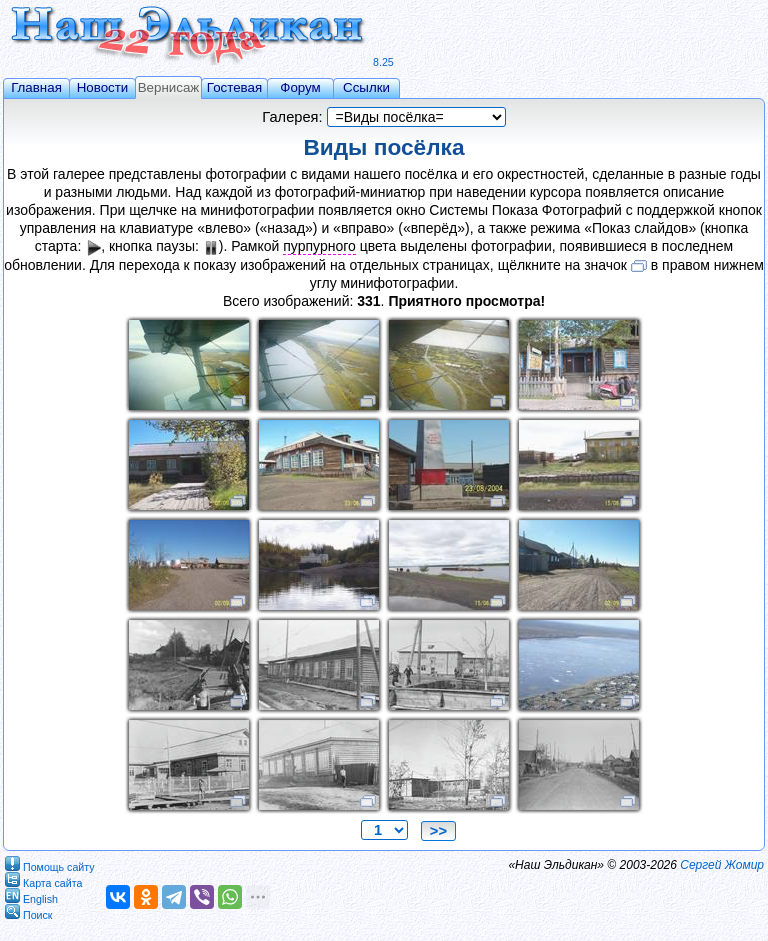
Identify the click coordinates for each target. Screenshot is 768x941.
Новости (103, 87)
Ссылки (366, 87)
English (31, 895)
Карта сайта (43, 879)
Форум (300, 87)
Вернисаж (169, 87)
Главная (36, 87)
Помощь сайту (50, 863)
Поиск (29, 911)
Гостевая (234, 87)
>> (438, 831)
